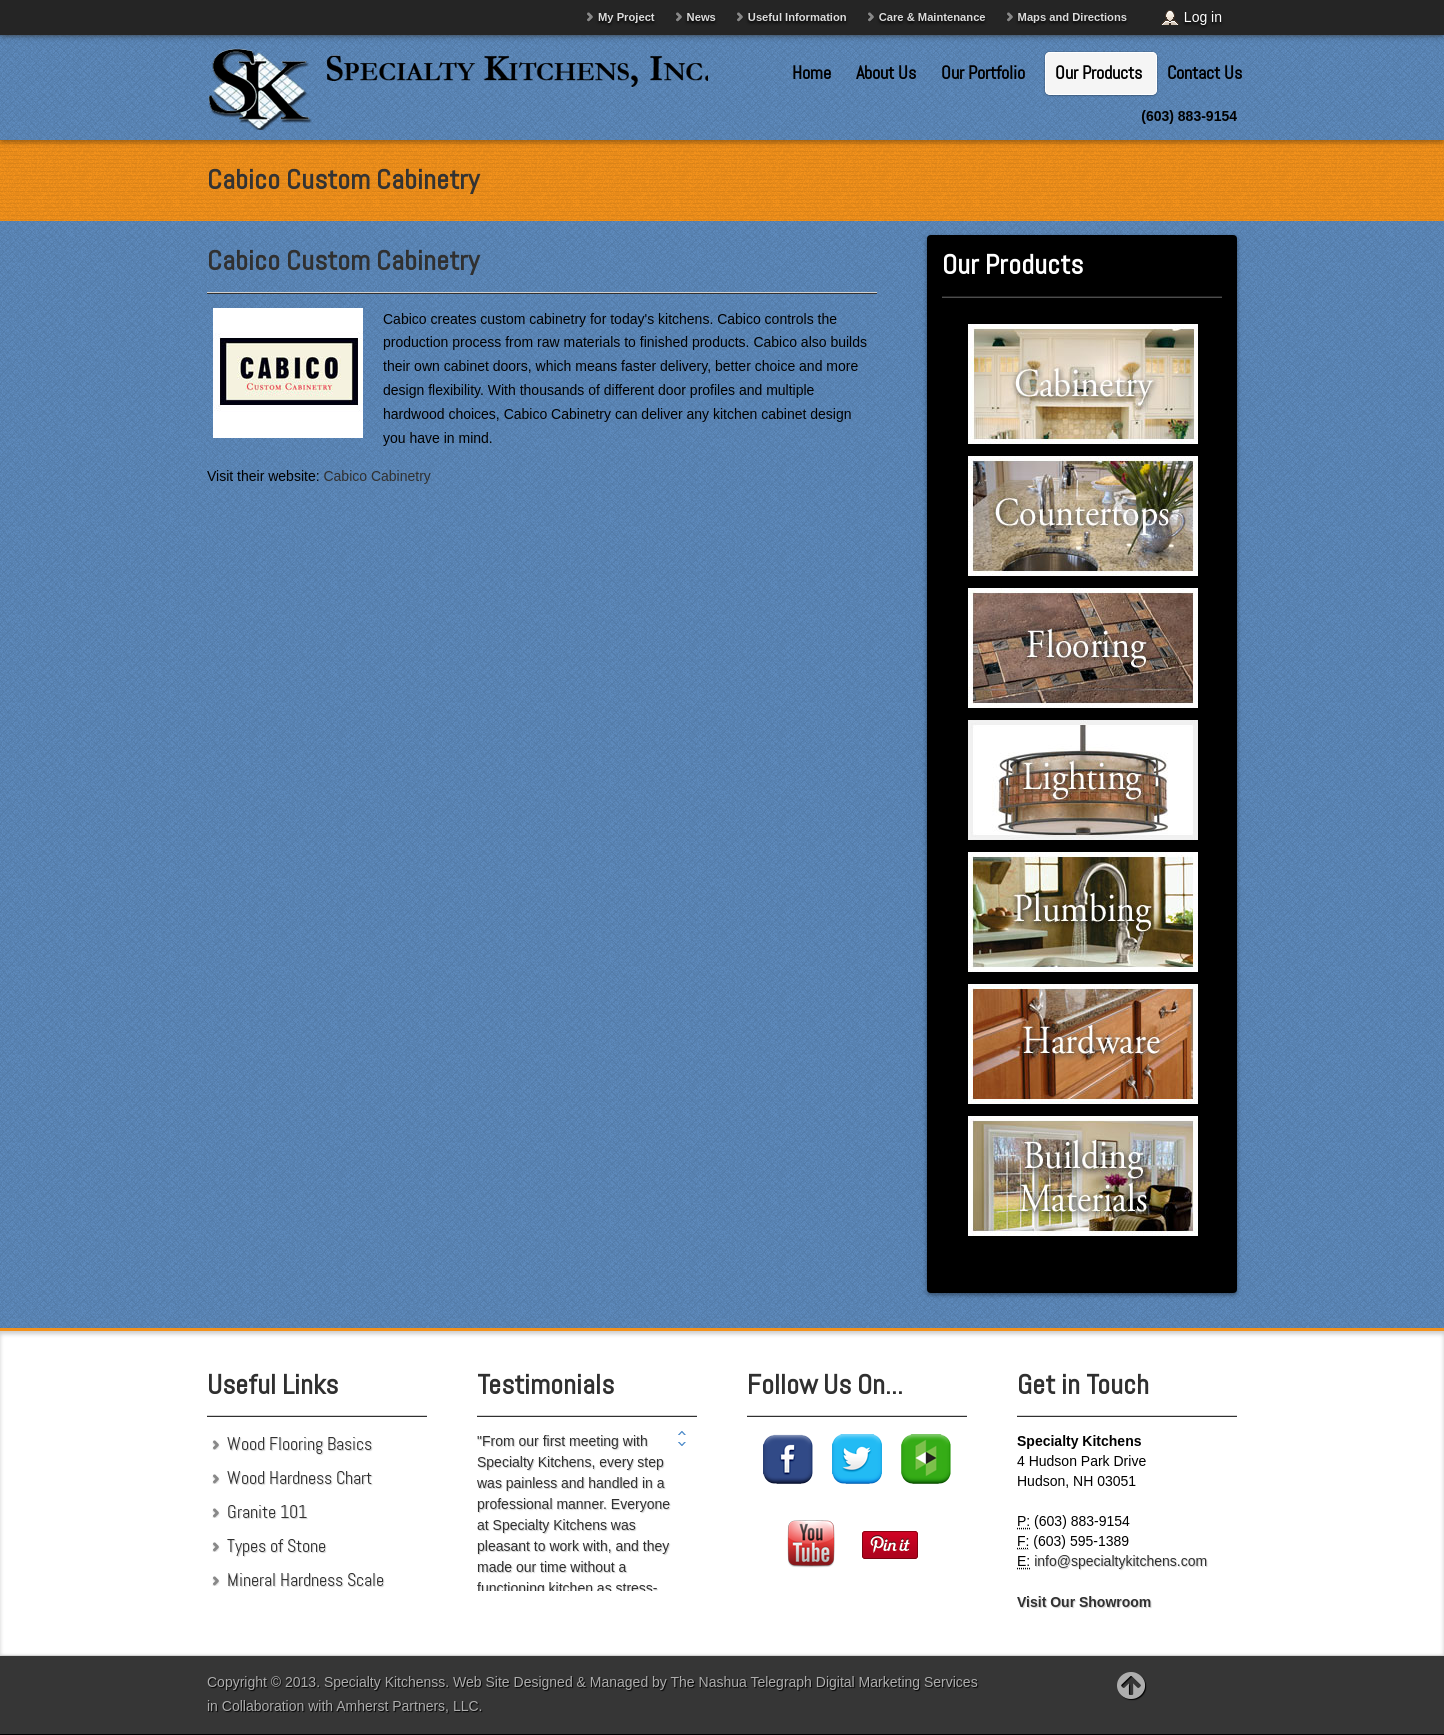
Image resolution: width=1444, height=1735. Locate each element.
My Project (626, 17)
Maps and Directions (1072, 17)
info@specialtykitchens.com (1120, 1561)
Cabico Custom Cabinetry (343, 260)
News (701, 17)
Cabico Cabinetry (376, 476)
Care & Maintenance (932, 17)
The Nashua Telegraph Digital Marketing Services (824, 1682)
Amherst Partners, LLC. (409, 1706)
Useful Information (797, 17)
